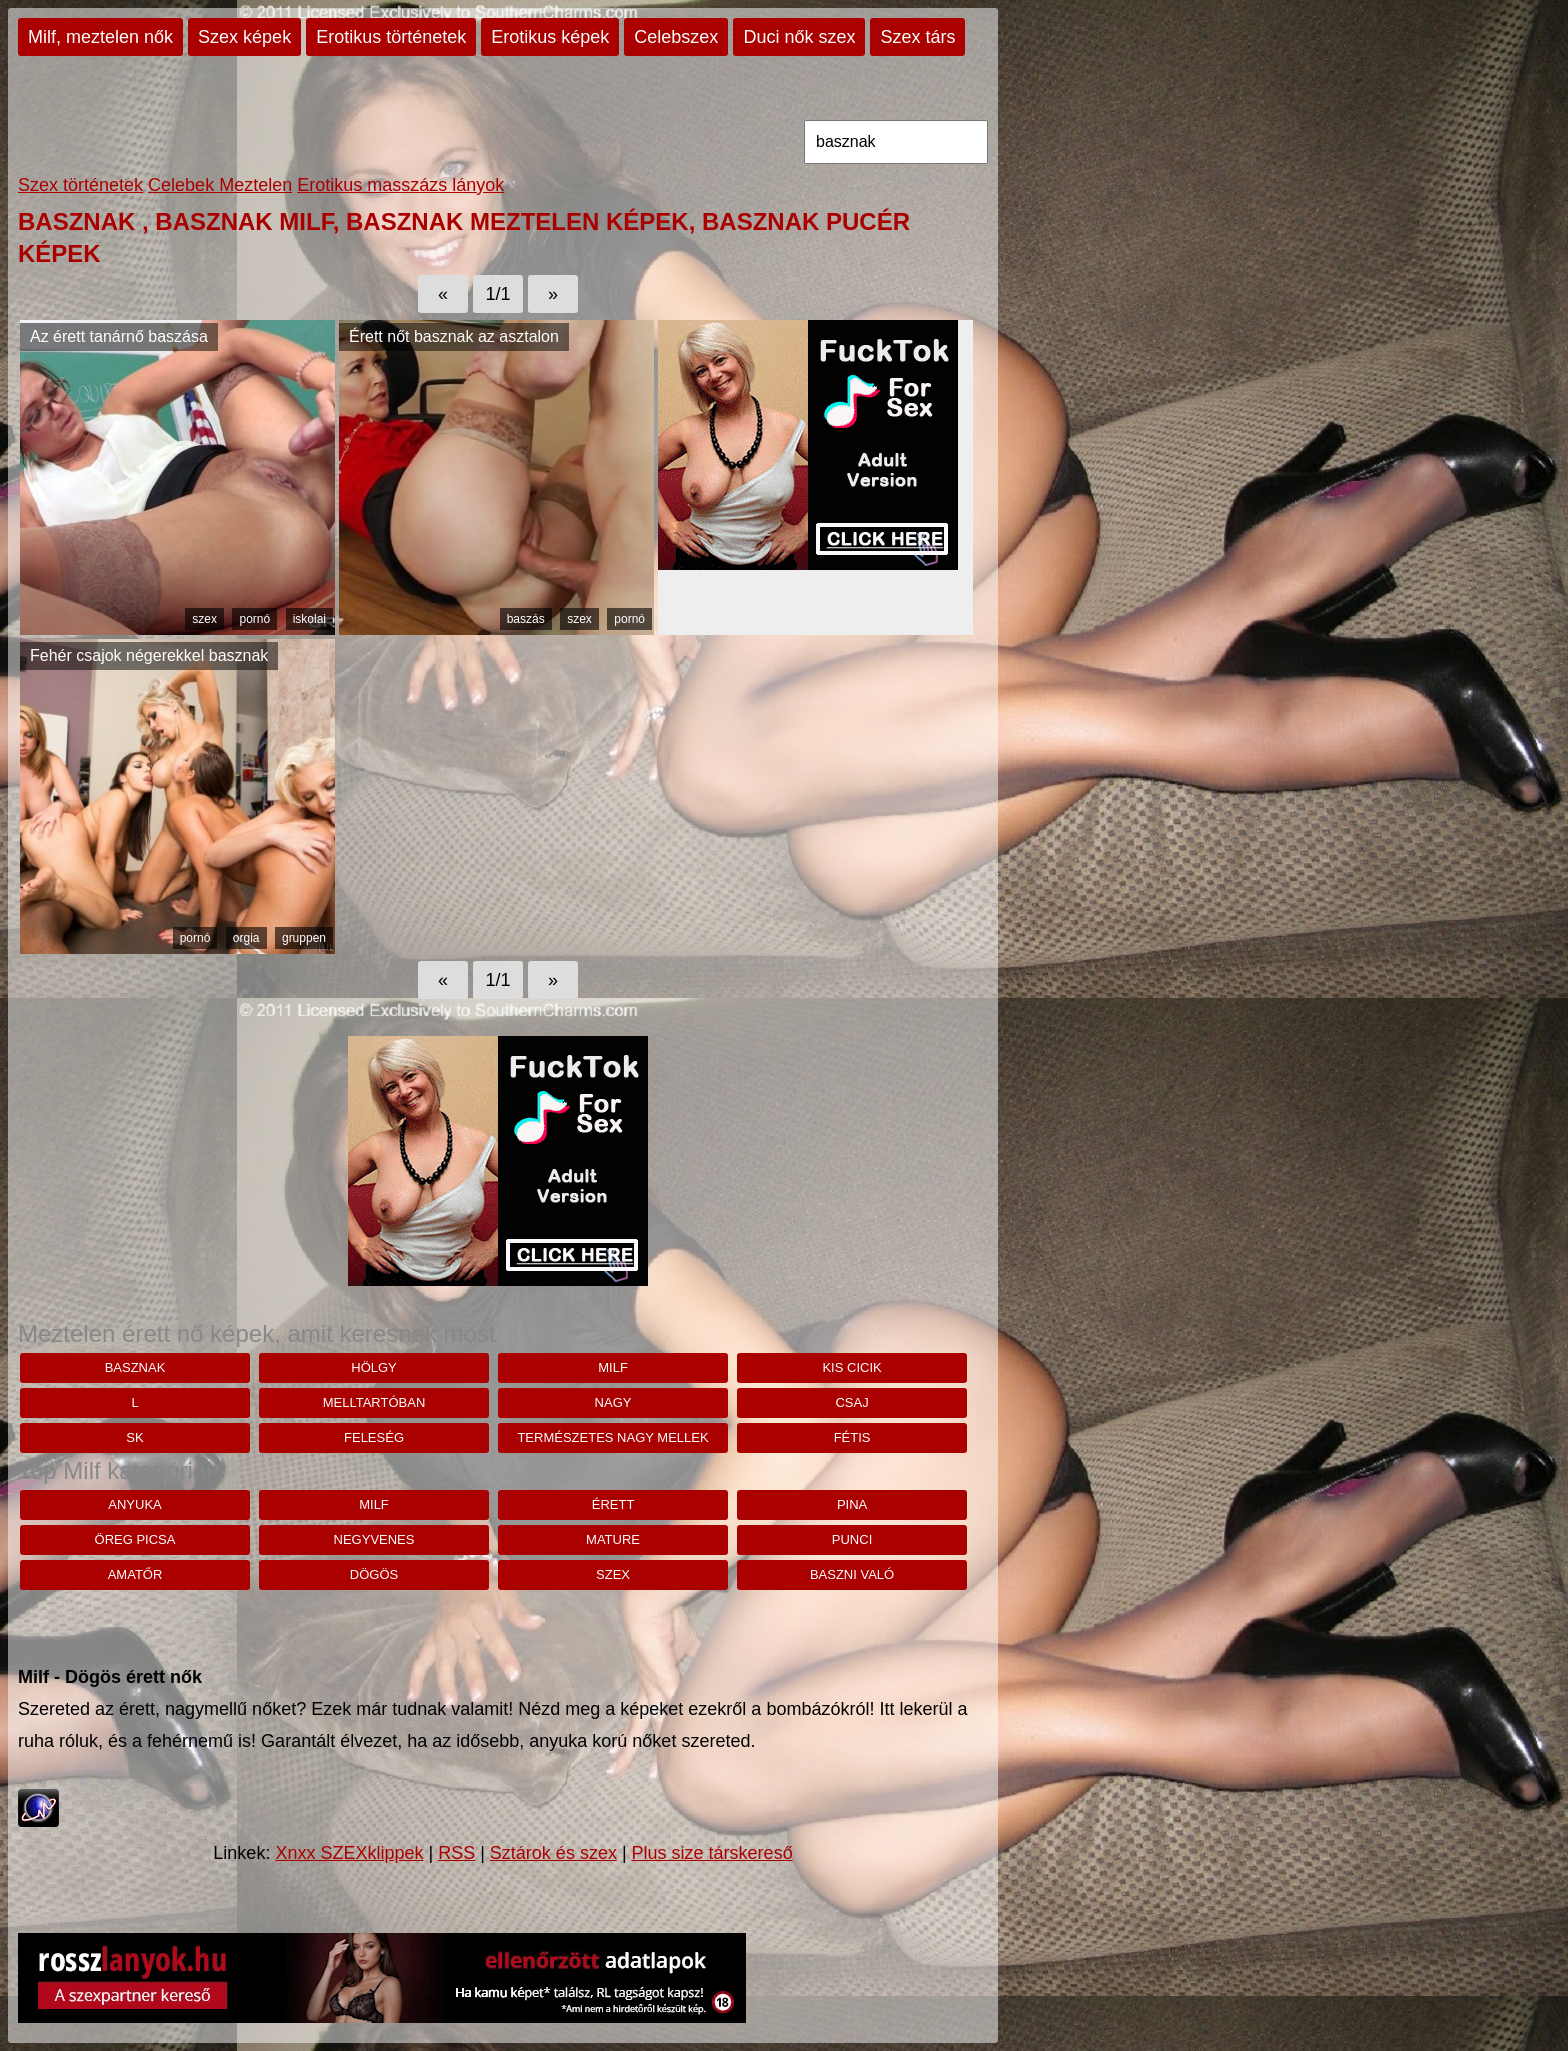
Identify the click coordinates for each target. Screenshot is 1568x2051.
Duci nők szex (799, 37)
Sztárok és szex (553, 1853)
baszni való (852, 1574)
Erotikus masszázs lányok (400, 185)
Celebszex (676, 37)
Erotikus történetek (391, 37)
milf (613, 1367)
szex (204, 619)
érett (613, 1504)
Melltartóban (374, 1402)
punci (852, 1539)
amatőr (135, 1574)
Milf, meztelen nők (100, 37)
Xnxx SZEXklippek (349, 1853)
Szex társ (917, 37)
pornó (254, 619)
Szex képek (244, 37)
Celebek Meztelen (220, 185)
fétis (852, 1437)
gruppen (304, 938)
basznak (135, 1367)
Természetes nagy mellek (612, 1437)
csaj (851, 1402)
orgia (246, 938)
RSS (456, 1853)
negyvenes (374, 1539)
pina (852, 1504)
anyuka (134, 1504)
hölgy (374, 1367)
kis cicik (851, 1367)
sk (134, 1437)
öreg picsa (135, 1539)
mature (613, 1539)
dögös (374, 1574)
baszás (526, 619)
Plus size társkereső (712, 1853)
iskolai (309, 619)
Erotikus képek (550, 37)
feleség (374, 1437)
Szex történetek (80, 185)
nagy (613, 1402)
